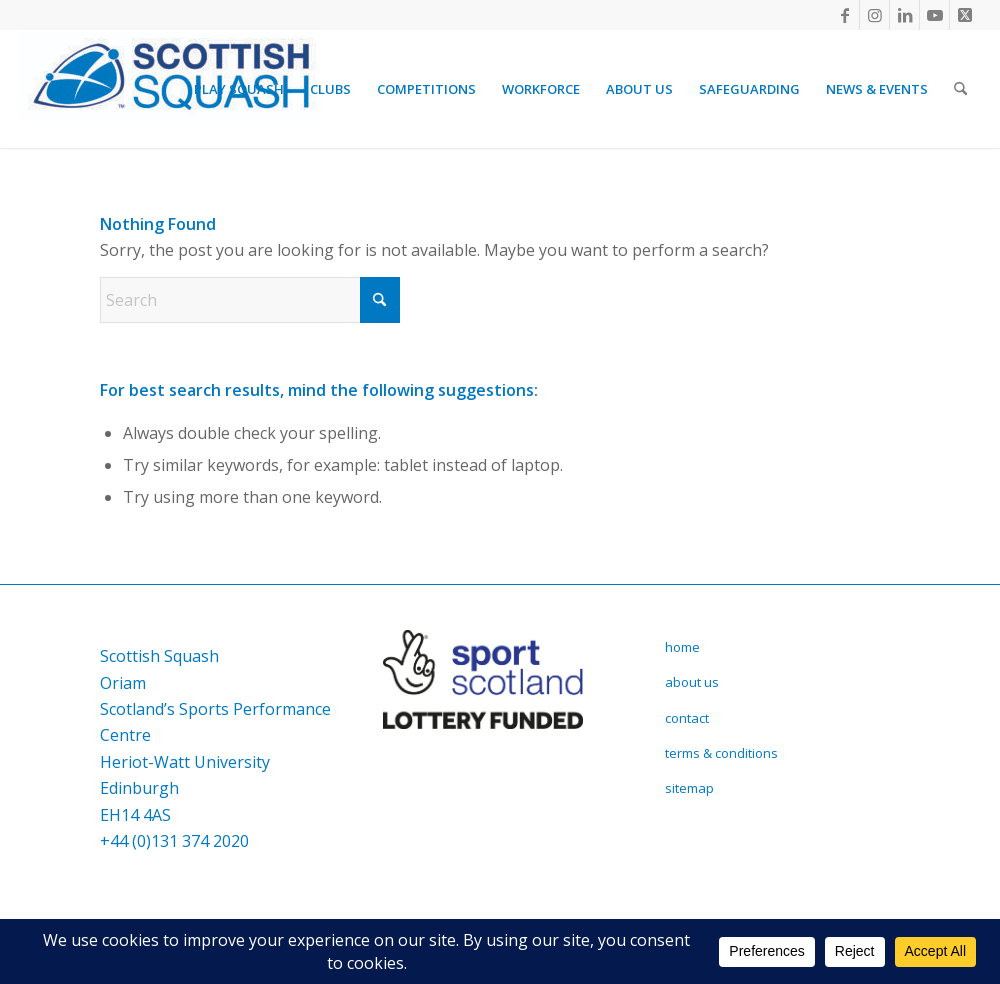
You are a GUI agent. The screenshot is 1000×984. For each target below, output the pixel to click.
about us (692, 682)
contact (687, 718)
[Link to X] (965, 15)
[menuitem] (239, 89)
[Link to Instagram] (874, 15)
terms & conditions (721, 753)
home (682, 647)
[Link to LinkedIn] (904, 15)
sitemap (689, 788)
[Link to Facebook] (844, 15)
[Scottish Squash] (170, 89)
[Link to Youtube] (934, 15)
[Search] (960, 89)
